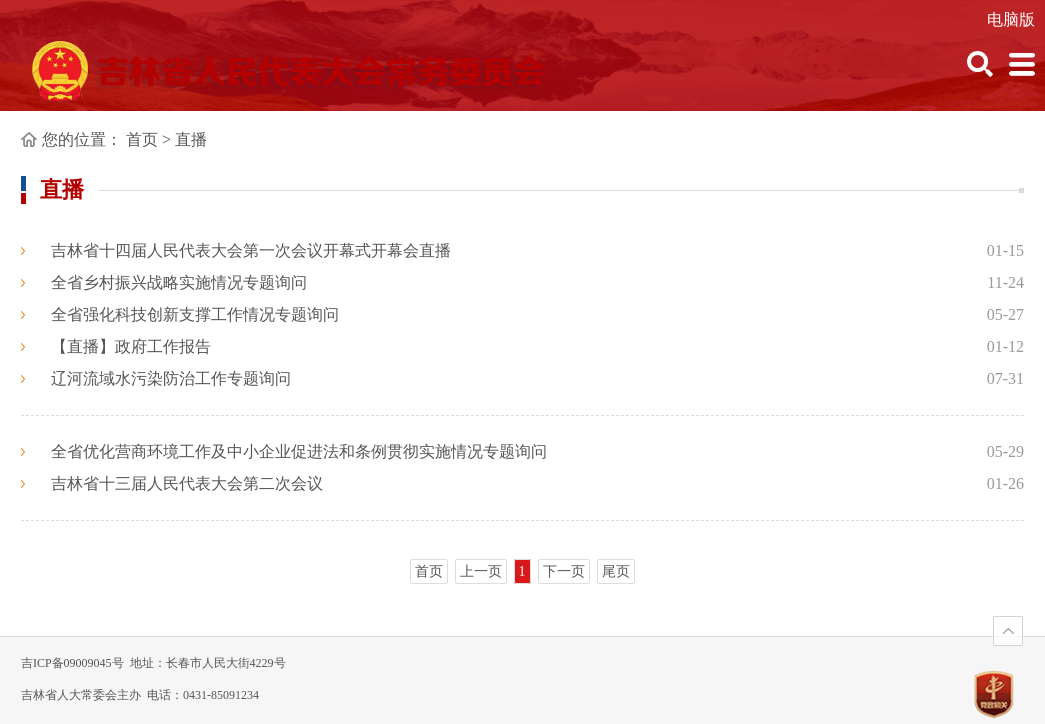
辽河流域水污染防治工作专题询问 (171, 378)
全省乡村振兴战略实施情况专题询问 (179, 282)
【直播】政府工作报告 (131, 346)
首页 (142, 139)
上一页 (481, 571)
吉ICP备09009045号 (72, 663)
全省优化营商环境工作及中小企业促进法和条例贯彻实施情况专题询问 (299, 451)
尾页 (616, 571)
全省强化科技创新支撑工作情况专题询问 (195, 314)
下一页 (564, 571)
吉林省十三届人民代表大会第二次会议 (187, 483)
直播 (191, 139)
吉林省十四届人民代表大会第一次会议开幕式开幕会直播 (251, 250)
